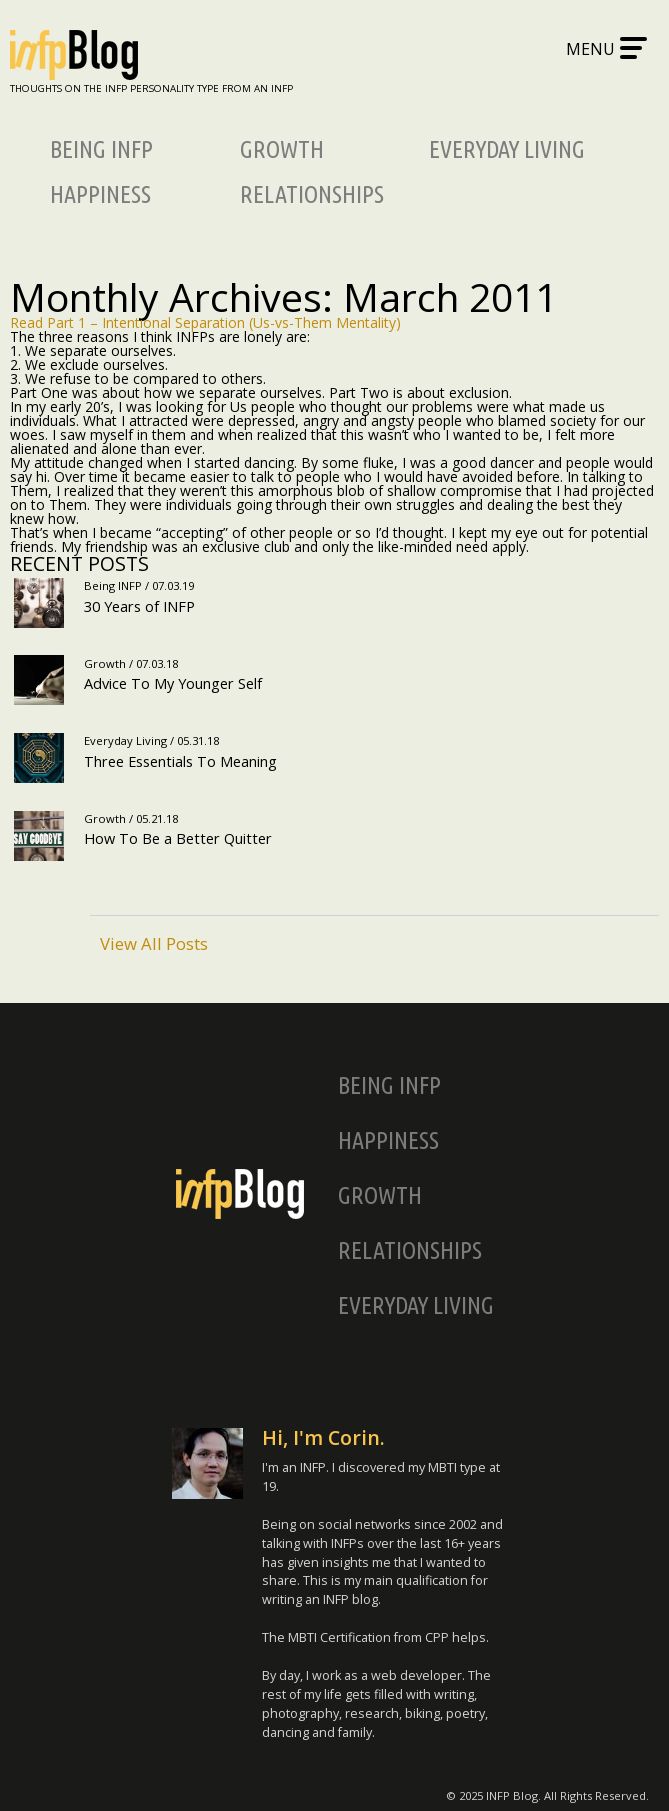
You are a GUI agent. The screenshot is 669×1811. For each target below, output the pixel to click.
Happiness (100, 194)
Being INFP (101, 149)
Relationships (312, 194)
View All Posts (154, 942)
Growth (282, 149)
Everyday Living (507, 149)
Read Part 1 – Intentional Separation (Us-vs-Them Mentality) (205, 322)
